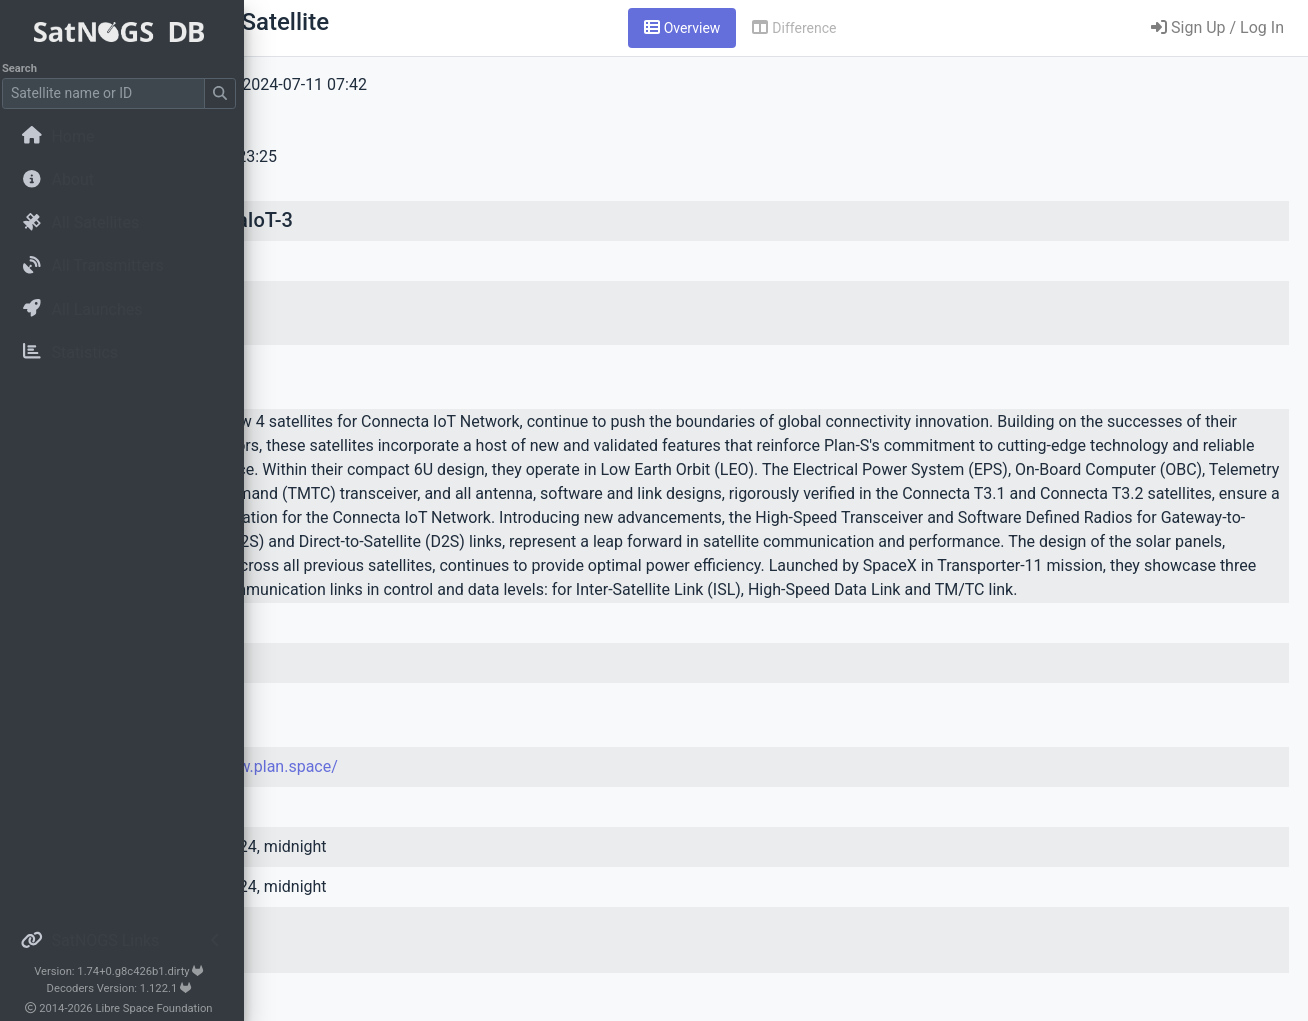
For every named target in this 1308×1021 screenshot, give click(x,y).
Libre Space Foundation (160, 1008)
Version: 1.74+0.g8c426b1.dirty (124, 971)
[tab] (807, 28)
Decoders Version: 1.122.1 (125, 988)
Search (25, 68)
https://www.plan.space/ (499, 814)
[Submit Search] (226, 93)
